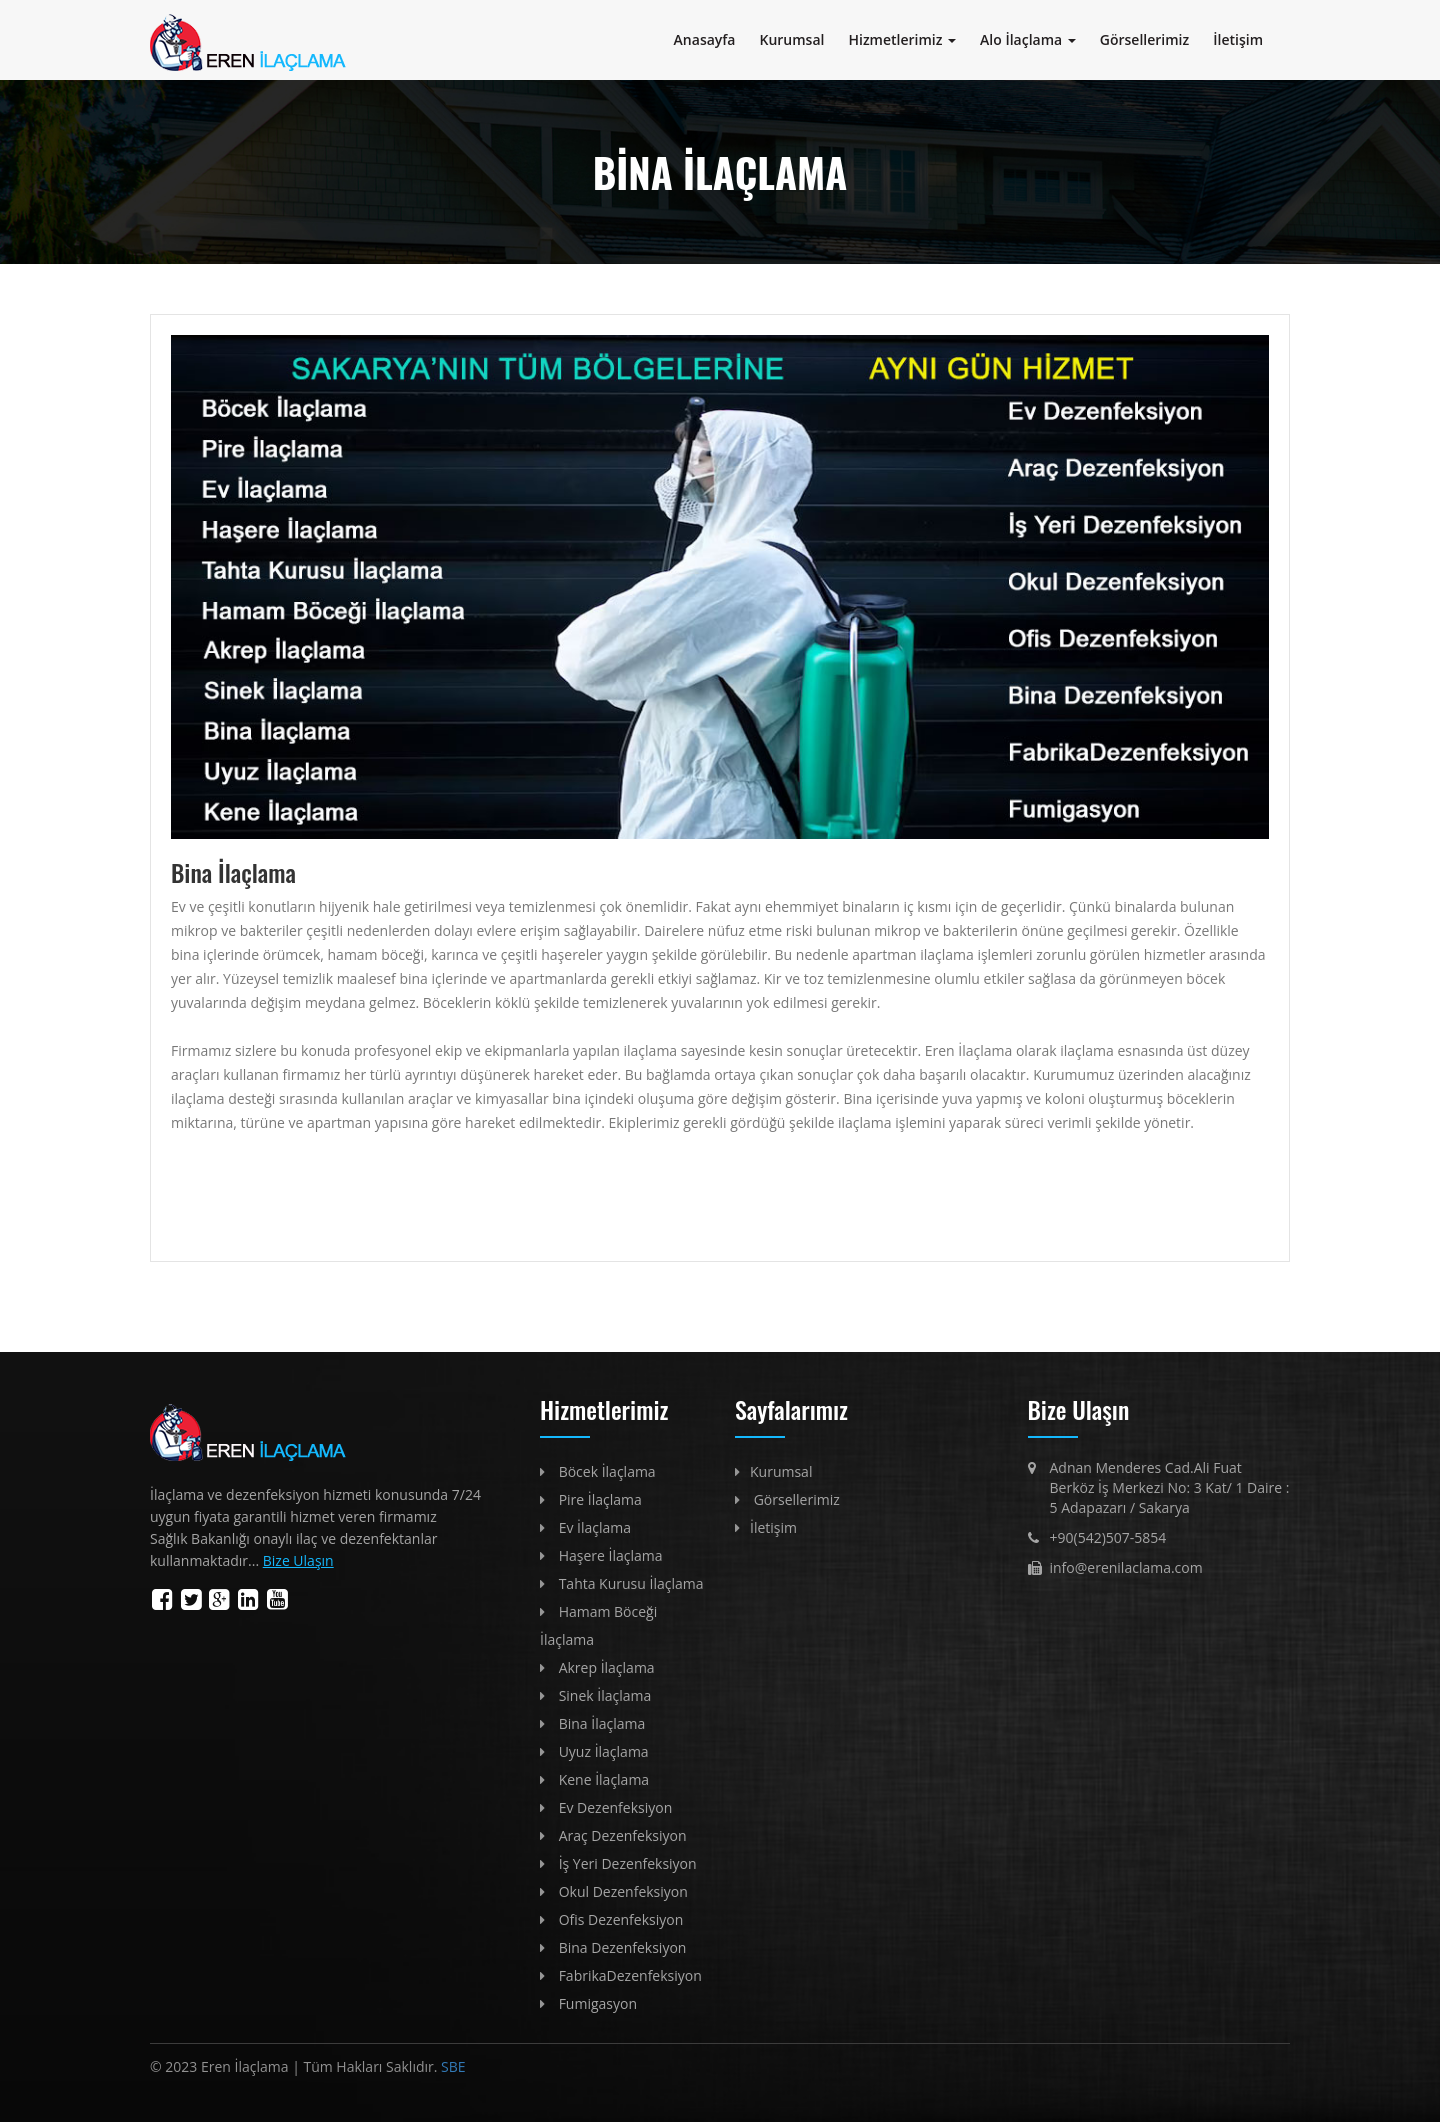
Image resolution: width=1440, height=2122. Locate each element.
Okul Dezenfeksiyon (623, 1891)
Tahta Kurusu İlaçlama (631, 1583)
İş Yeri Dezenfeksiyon (628, 1863)
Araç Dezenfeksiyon (623, 1835)
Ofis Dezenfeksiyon (621, 1919)
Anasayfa (705, 39)
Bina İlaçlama (602, 1723)
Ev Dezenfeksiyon (616, 1807)
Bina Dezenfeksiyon (623, 1947)
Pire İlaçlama (600, 1499)
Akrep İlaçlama (607, 1667)
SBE (451, 2066)
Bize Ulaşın (298, 1560)
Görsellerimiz (1144, 39)
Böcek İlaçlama (607, 1471)
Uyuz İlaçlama (604, 1751)
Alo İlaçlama (1028, 39)
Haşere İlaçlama (611, 1555)
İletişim (1238, 39)
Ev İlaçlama (595, 1527)
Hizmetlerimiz (902, 39)
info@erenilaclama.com (1126, 1567)
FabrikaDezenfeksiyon (630, 1975)
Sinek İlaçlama (605, 1695)
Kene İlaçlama (604, 1779)
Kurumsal (792, 39)
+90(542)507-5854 (1108, 1537)
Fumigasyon (598, 2003)
